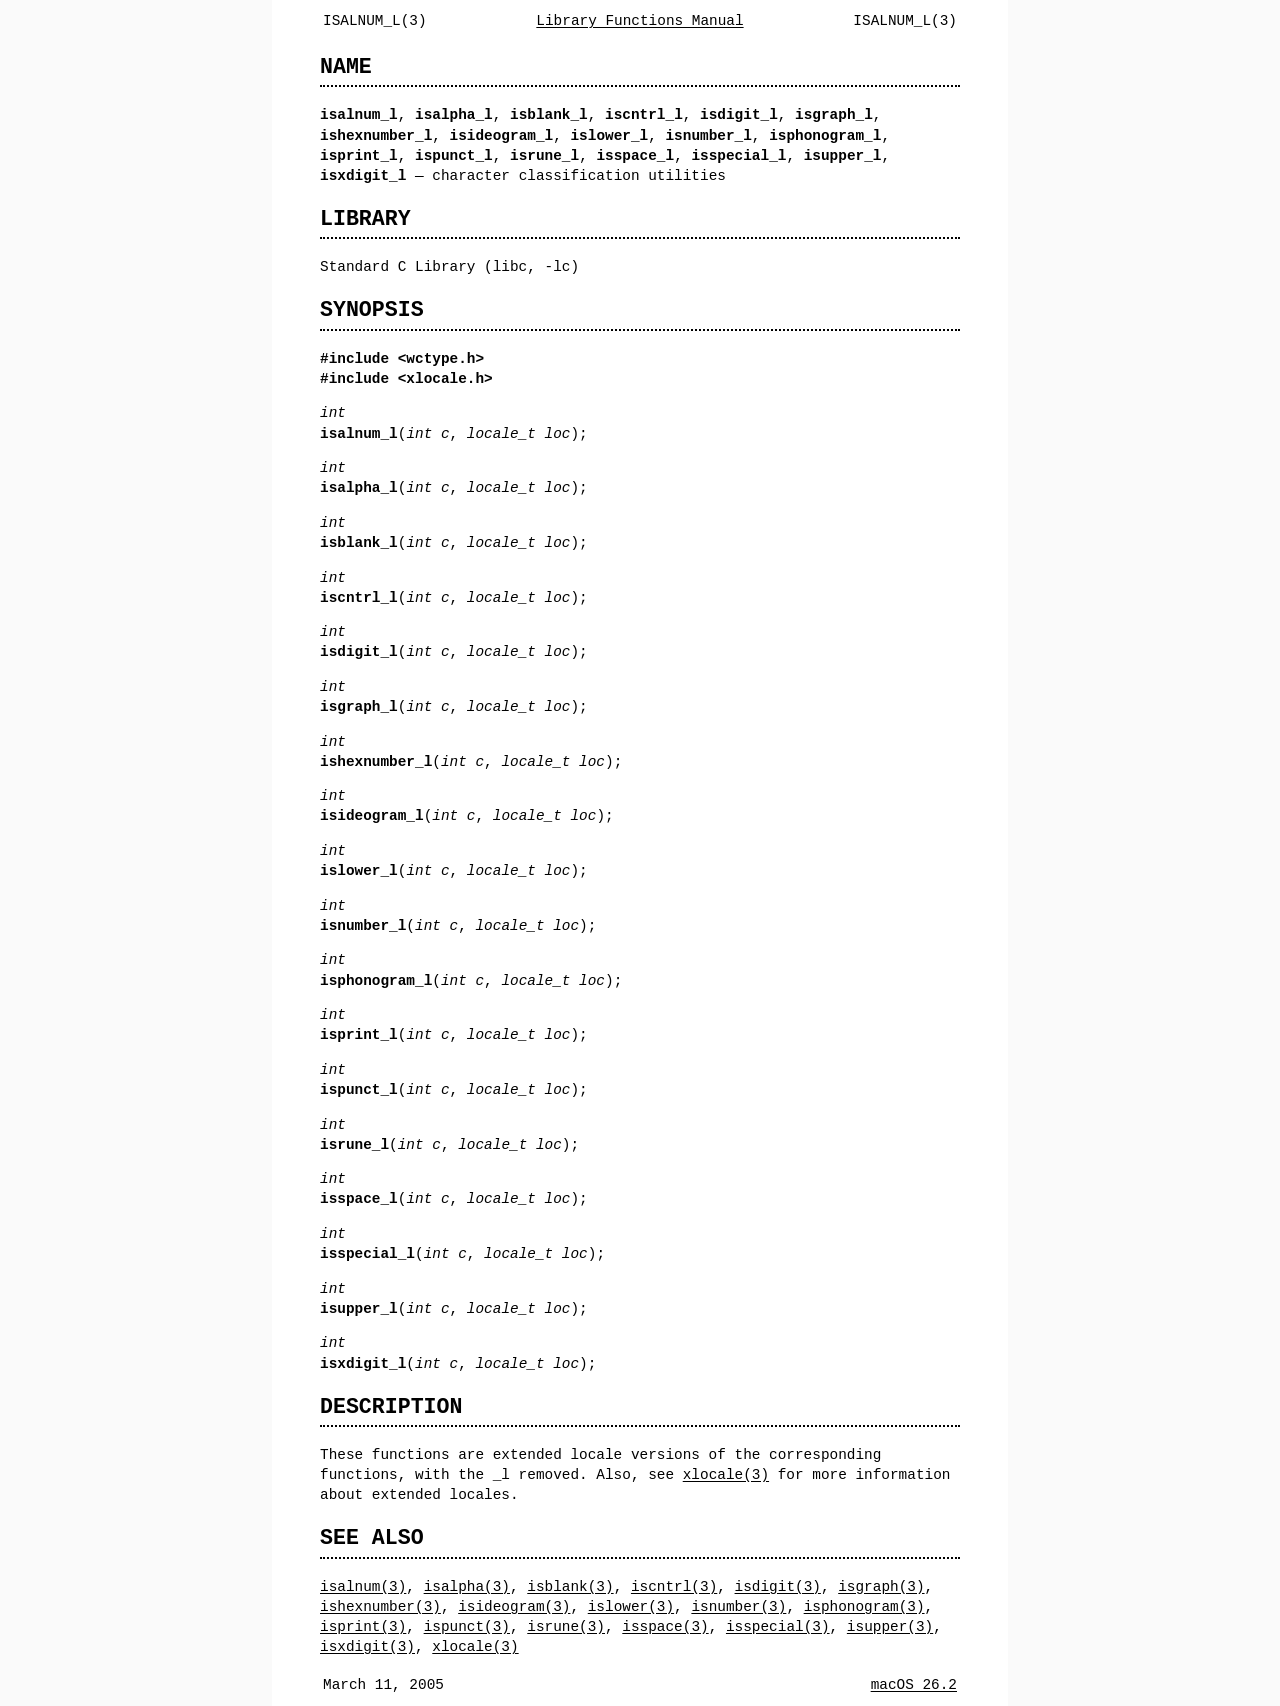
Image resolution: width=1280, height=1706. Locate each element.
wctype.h (440, 358)
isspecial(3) (778, 1626)
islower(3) (631, 1606)
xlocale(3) (726, 1474)
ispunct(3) (467, 1626)
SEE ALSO (372, 1537)
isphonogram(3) (864, 1606)
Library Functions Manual (639, 20)
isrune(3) (566, 1626)
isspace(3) (665, 1626)
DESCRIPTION (391, 1406)
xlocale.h (445, 378)
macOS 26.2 (914, 1684)
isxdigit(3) (367, 1646)
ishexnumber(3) (380, 1606)
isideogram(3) (514, 1606)
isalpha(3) (467, 1586)
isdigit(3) (778, 1586)
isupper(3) (890, 1626)
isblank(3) (570, 1586)
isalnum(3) (363, 1586)
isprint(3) (363, 1626)
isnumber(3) (738, 1606)
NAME (346, 66)
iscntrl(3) (674, 1586)
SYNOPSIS (372, 309)
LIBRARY (365, 218)
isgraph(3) (881, 1586)
